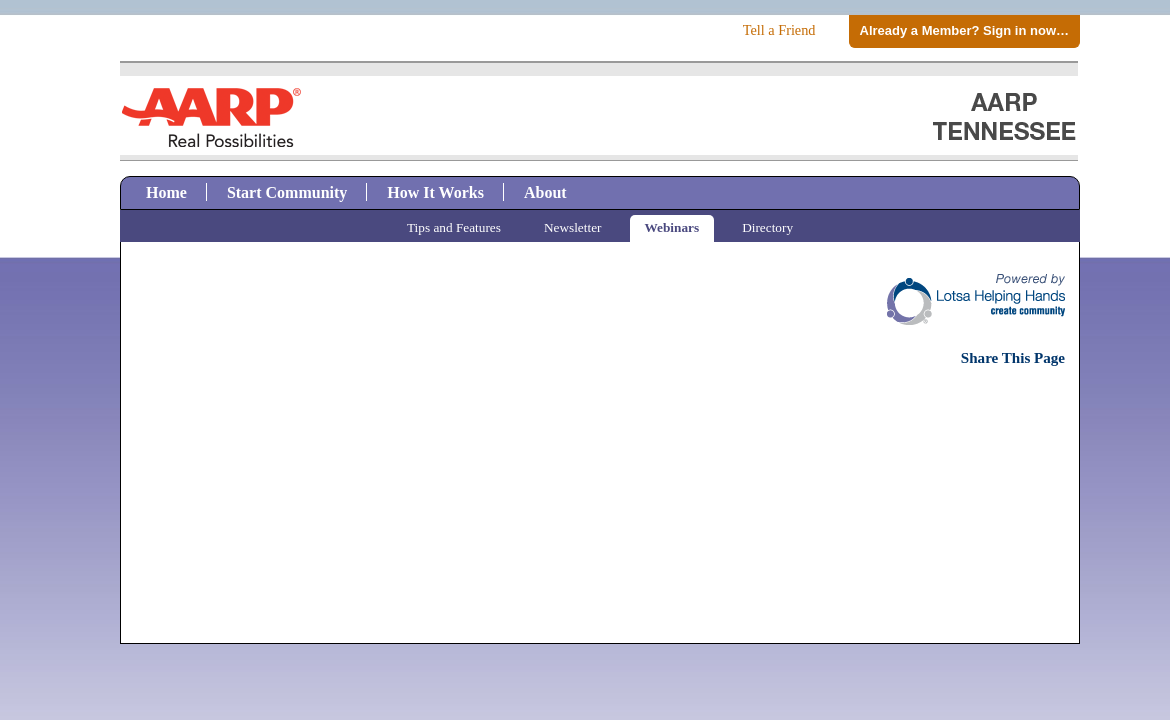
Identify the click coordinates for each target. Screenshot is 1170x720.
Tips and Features (454, 227)
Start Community (287, 192)
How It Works (435, 192)
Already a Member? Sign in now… (964, 30)
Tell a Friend (779, 30)
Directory (767, 227)
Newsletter (573, 227)
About (545, 192)
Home (166, 192)
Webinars (672, 227)
